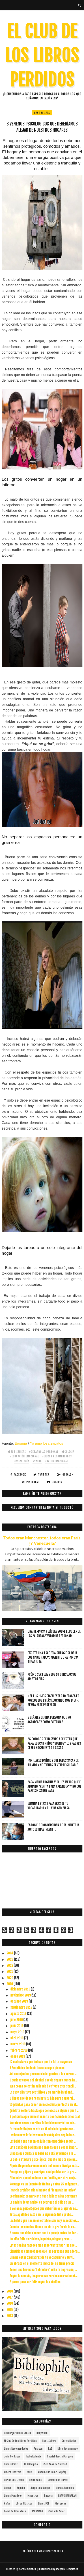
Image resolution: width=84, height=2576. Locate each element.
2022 (10, 1965)
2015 (9, 2310)
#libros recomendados (57, 1456)
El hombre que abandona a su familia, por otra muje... (43, 2178)
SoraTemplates (27, 2569)
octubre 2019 (19, 2001)
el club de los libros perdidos (20, 2440)
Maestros (33, 2495)
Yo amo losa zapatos (46, 1443)
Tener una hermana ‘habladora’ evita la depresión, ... (43, 2270)
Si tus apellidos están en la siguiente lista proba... (41, 2215)
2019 (9, 1984)
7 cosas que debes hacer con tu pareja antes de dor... (43, 2233)
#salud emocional (56, 1461)
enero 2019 (18, 2056)
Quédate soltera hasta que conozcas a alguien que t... (43, 2111)
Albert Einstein (12, 2472)
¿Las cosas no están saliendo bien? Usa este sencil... (42, 2086)
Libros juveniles (65, 2488)
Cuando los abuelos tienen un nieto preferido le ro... (42, 2227)
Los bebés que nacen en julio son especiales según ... (42, 2141)
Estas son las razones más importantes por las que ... (43, 2245)
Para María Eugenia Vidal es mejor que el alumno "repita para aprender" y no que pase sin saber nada (55, 1786)
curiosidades (69, 2440)
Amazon (38, 2448)
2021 (9, 1971)
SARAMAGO (37, 2511)
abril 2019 (17, 2038)
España (21, 2488)
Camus (7, 2488)
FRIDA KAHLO (35, 2480)
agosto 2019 (18, 2014)
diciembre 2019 (20, 1989)
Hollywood (42, 2433)
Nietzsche (60, 2503)
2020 (10, 1978)
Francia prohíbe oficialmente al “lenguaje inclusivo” (42, 2190)
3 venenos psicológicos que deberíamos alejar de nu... (43, 2209)
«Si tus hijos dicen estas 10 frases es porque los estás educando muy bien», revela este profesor (53, 1700)
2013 (10, 2316)
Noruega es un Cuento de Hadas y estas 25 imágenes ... (44, 2184)
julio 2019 (16, 2020)
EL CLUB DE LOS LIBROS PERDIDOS (42, 56)
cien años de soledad (55, 2464)
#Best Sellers (16, 1451)
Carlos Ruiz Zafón (14, 2480)
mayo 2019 (17, 2032)
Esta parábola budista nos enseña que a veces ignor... (43, 2147)
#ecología (67, 1451)
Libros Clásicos (24, 2503)
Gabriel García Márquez (60, 2456)
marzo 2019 (18, 2044)
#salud (37, 1461)
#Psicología (21, 1461)
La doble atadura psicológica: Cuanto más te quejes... (43, 2159)
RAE (50, 2448)
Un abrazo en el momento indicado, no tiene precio (41, 2263)
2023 (10, 1959)
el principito (31, 2464)
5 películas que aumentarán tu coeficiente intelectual (44, 2117)
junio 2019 (17, 2026)
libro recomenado (68, 2448)
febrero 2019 (19, 2050)
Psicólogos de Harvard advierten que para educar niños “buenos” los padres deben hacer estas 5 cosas (54, 1743)
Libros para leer (13, 2495)
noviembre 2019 (20, 1995)
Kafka (7, 2503)
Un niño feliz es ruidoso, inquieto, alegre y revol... (40, 2239)
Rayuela (48, 2495)
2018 (9, 2291)
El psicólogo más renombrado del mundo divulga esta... (44, 2166)
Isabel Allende (33, 2456)
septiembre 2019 (21, 2007)
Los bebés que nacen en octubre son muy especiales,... (44, 2221)
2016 (10, 2303)
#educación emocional (24, 1456)
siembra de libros (58, 2480)
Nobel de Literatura (15, 2511)
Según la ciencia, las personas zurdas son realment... (43, 2276)
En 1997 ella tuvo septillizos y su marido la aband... (41, 2092)
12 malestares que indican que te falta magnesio (40, 2062)
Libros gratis (11, 2464)
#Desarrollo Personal (43, 1451)
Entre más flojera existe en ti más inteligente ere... (42, 2129)
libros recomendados (16, 2448)
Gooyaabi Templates (67, 2569)
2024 (10, 1953)
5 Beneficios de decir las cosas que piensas (36, 2068)
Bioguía (21, 1443)
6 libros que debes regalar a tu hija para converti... (42, 2098)
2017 (9, 2297)
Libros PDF (43, 2503)
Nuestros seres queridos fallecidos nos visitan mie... (42, 2123)
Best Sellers (42, 113)
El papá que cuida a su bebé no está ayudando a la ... (42, 2153)
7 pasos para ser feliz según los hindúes (34, 2282)
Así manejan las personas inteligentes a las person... (42, 2074)
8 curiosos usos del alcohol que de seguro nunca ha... (43, 2080)
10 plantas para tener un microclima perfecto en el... (43, 2105)
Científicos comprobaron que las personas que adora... (44, 2251)
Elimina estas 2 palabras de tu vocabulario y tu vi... (41, 2257)
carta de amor (56, 2511)
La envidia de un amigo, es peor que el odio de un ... (41, 2202)
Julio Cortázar (12, 2456)
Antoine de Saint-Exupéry (52, 2472)
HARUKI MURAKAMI (67, 2495)
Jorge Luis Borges (40, 2488)
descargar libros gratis (17, 2433)
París (29, 2472)
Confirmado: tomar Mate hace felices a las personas (43, 2196)
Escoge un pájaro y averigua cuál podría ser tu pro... (42, 2172)
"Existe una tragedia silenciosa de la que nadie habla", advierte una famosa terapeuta (53, 1657)
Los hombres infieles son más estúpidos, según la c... (42, 2135)
